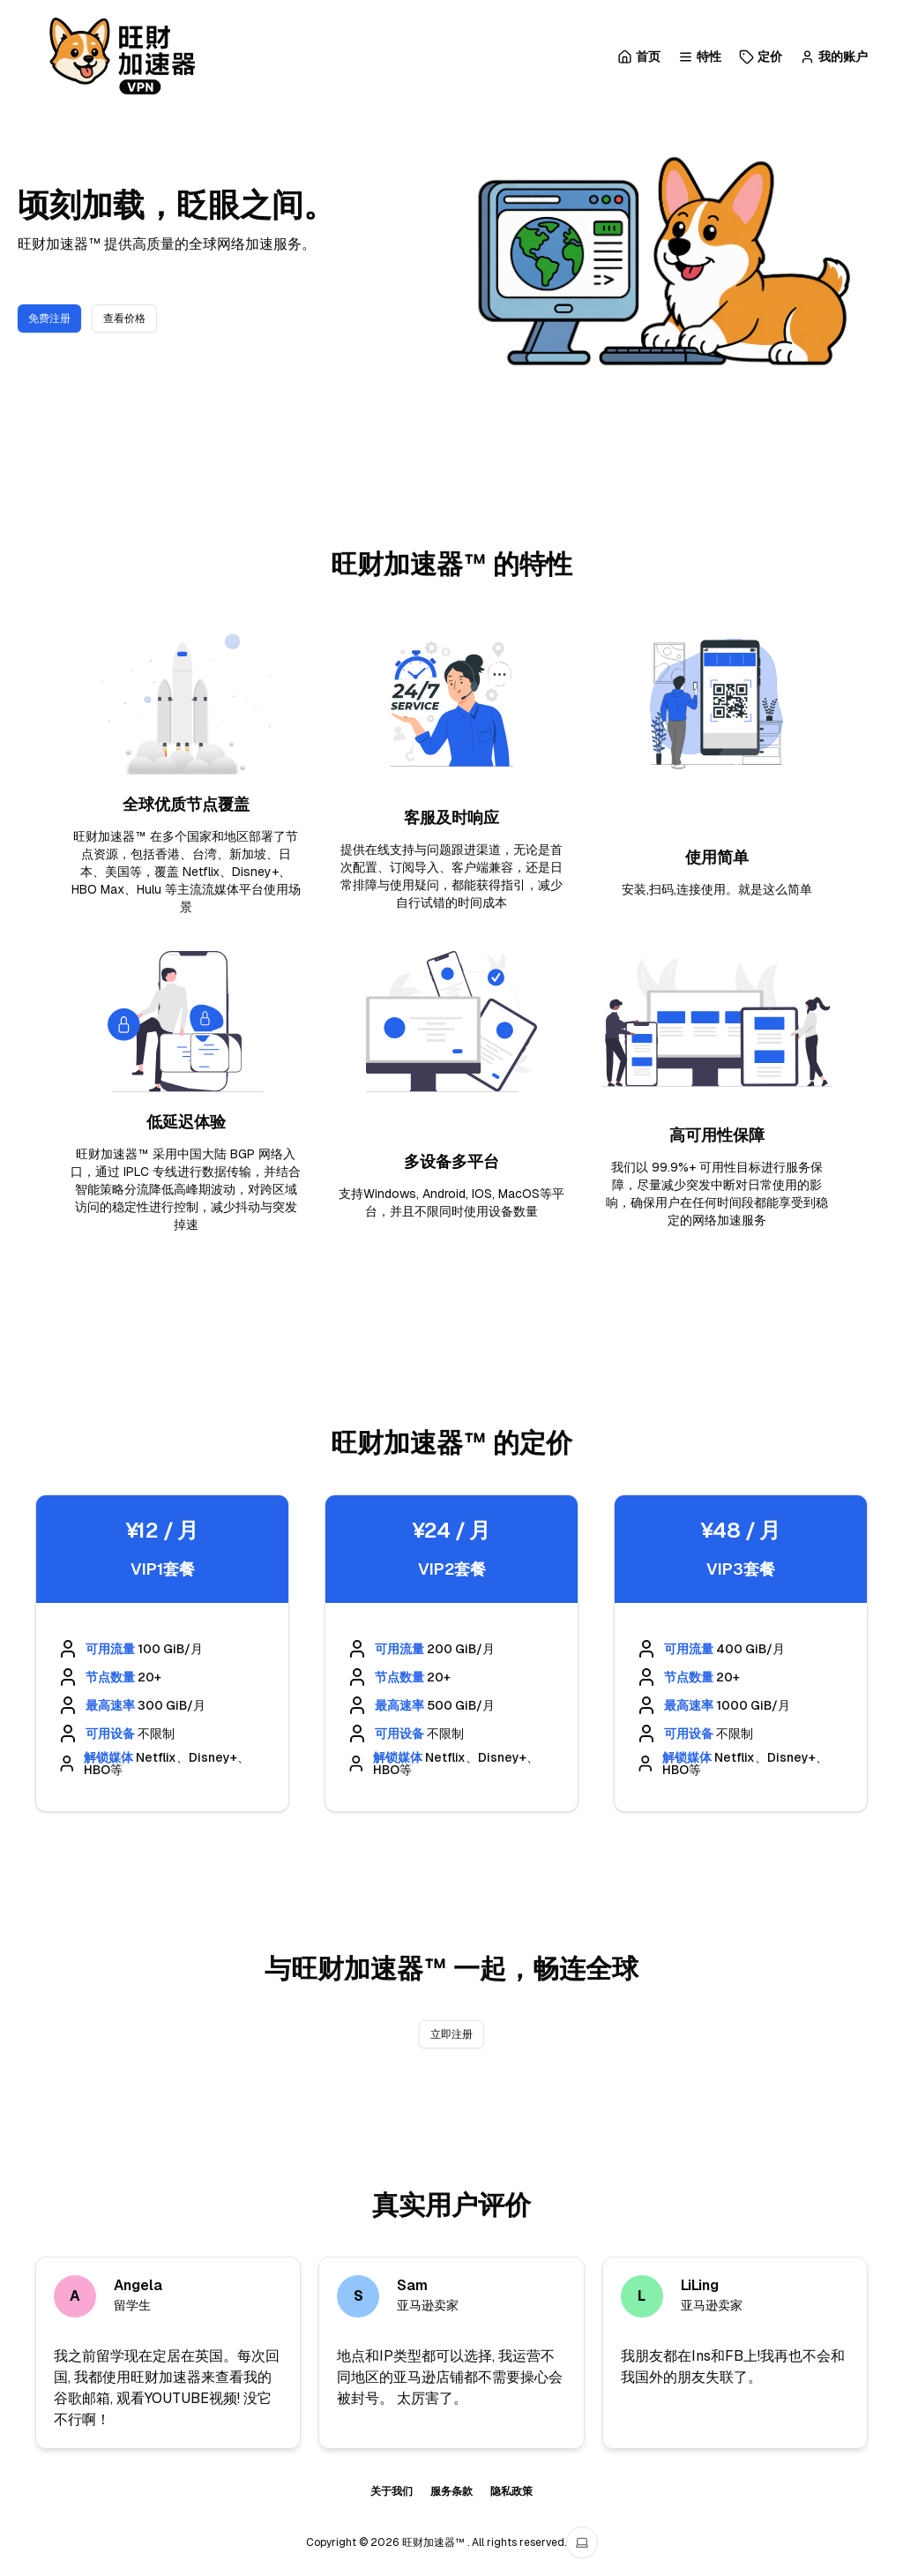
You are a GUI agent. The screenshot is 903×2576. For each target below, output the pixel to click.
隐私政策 (511, 2491)
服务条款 (451, 2491)
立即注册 (451, 2034)
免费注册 (49, 318)
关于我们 (391, 2491)
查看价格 (124, 318)
